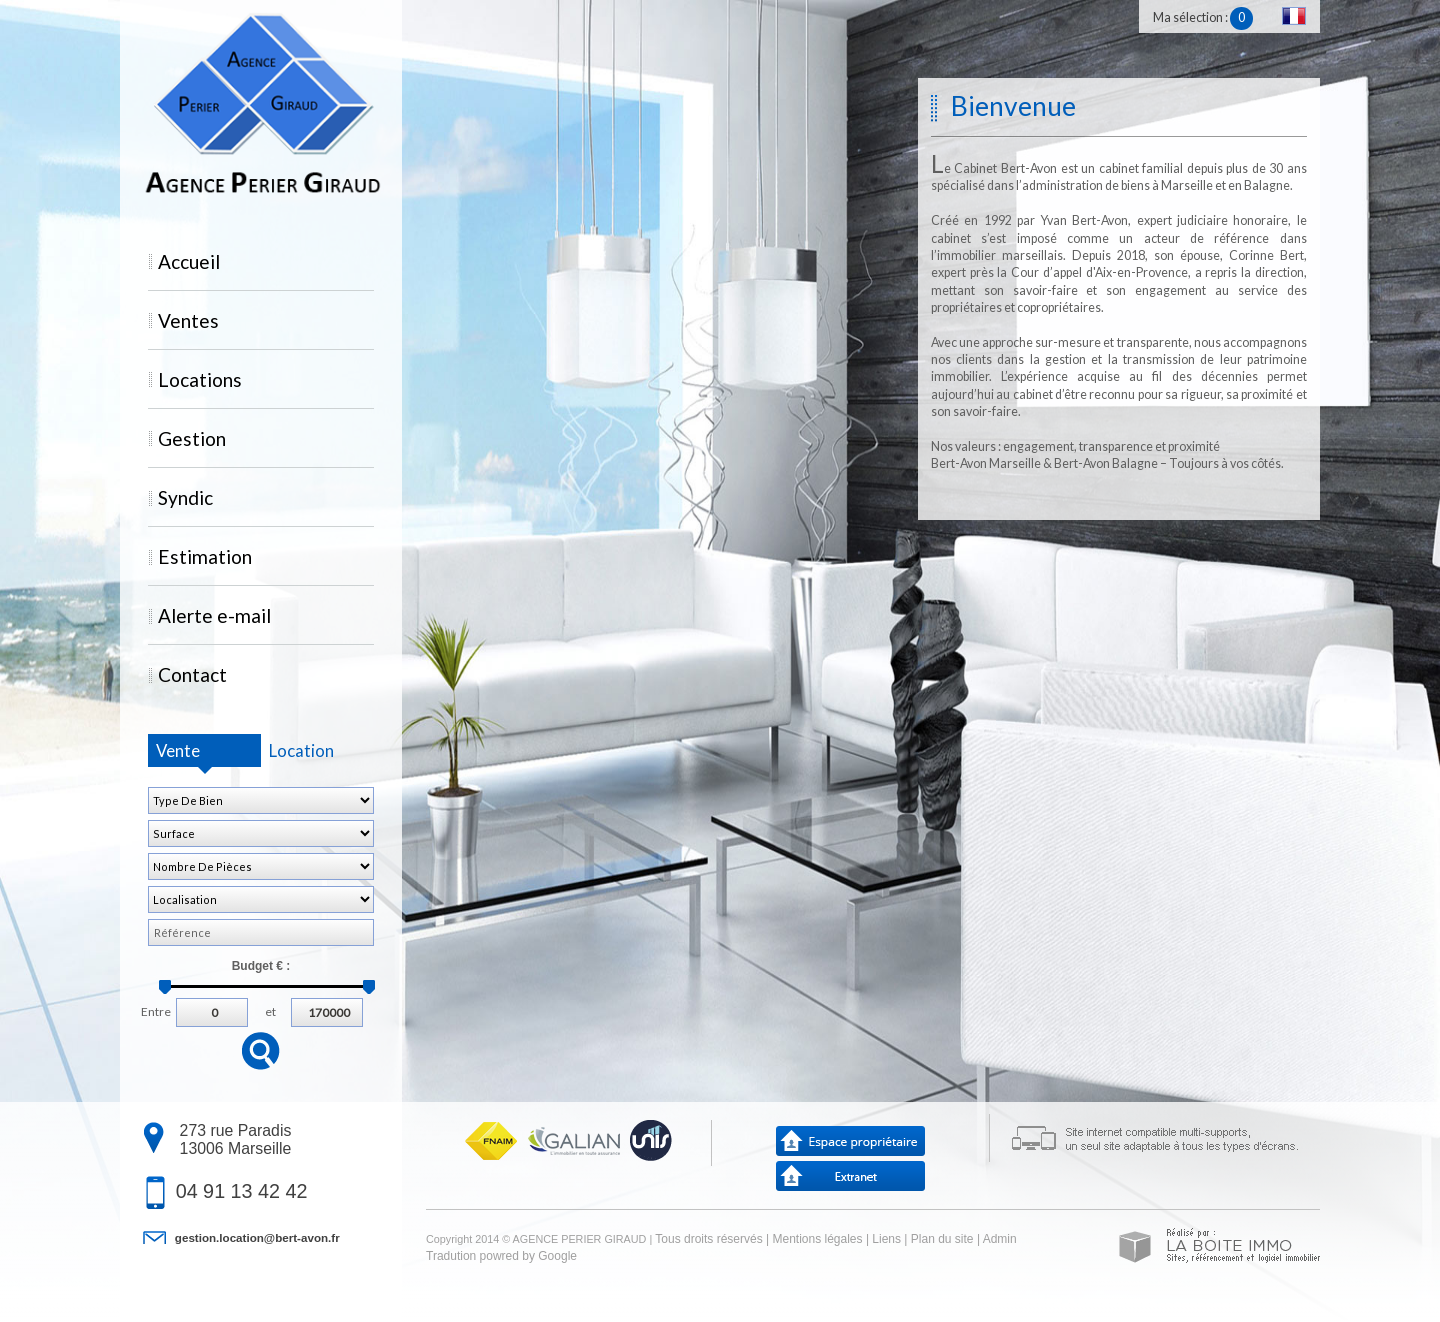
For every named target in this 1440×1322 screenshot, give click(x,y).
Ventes (188, 320)
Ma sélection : (1203, 17)
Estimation (205, 556)
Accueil (189, 261)
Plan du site (942, 1239)
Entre (156, 1009)
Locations (200, 379)
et (270, 1009)
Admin (1000, 1239)
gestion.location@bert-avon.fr (257, 1237)
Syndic (185, 497)
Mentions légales (817, 1239)
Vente (178, 750)
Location (301, 750)
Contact (192, 674)
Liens (886, 1239)
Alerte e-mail (214, 615)
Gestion (192, 438)
